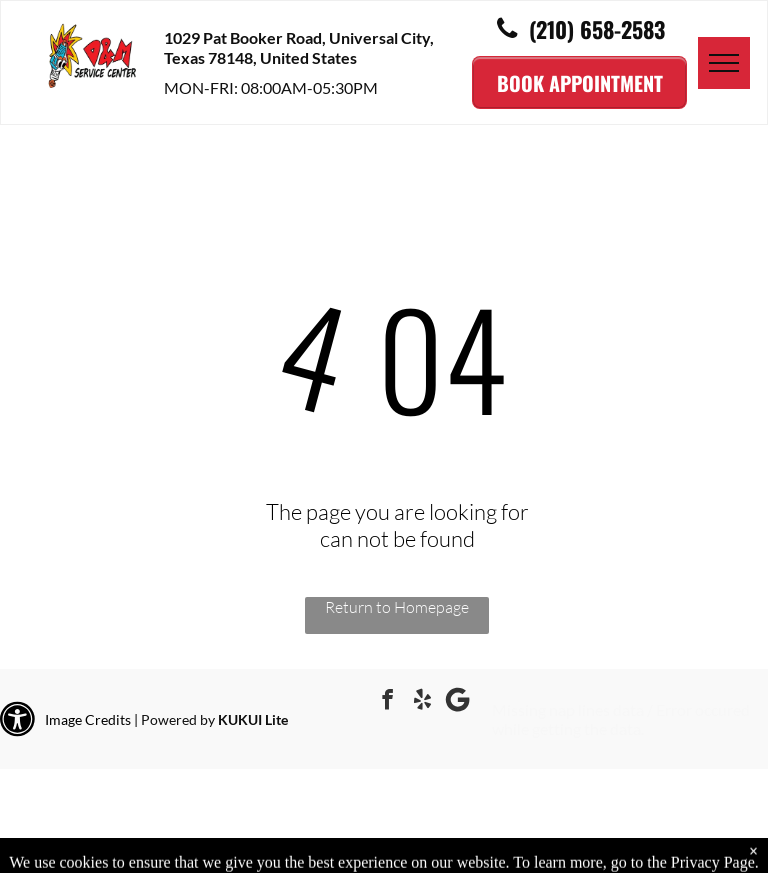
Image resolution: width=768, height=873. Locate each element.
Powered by (178, 719)
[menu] (724, 63)
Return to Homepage (397, 607)
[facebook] (388, 702)
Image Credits (88, 719)
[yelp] (423, 702)
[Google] (458, 702)
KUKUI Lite (253, 719)
